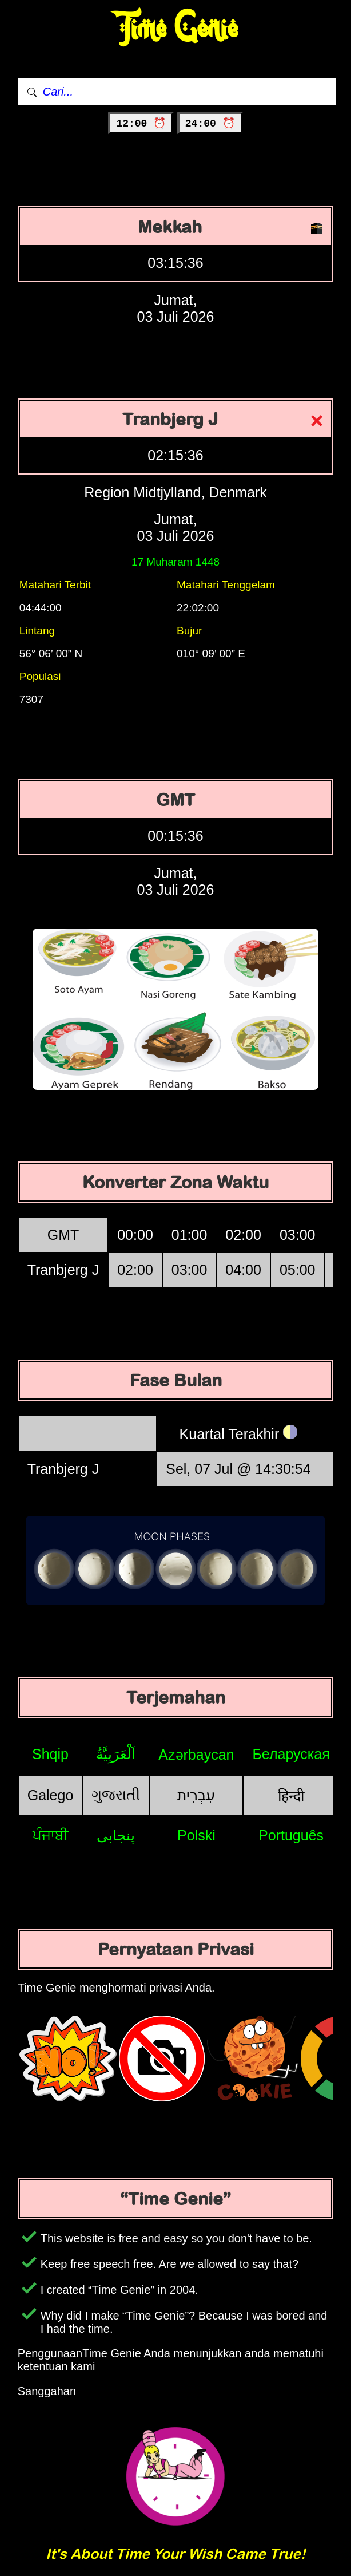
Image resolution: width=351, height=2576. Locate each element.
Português (291, 1835)
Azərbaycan (196, 1755)
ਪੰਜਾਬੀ (51, 1835)
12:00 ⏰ (141, 123)
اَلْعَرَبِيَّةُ (115, 1754)
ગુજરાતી (115, 1795)
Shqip (50, 1754)
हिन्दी (291, 1796)
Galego (50, 1795)
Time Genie (176, 29)
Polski (196, 1835)
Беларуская (290, 1754)
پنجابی (116, 1835)
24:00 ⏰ (210, 123)
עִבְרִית (196, 1795)
